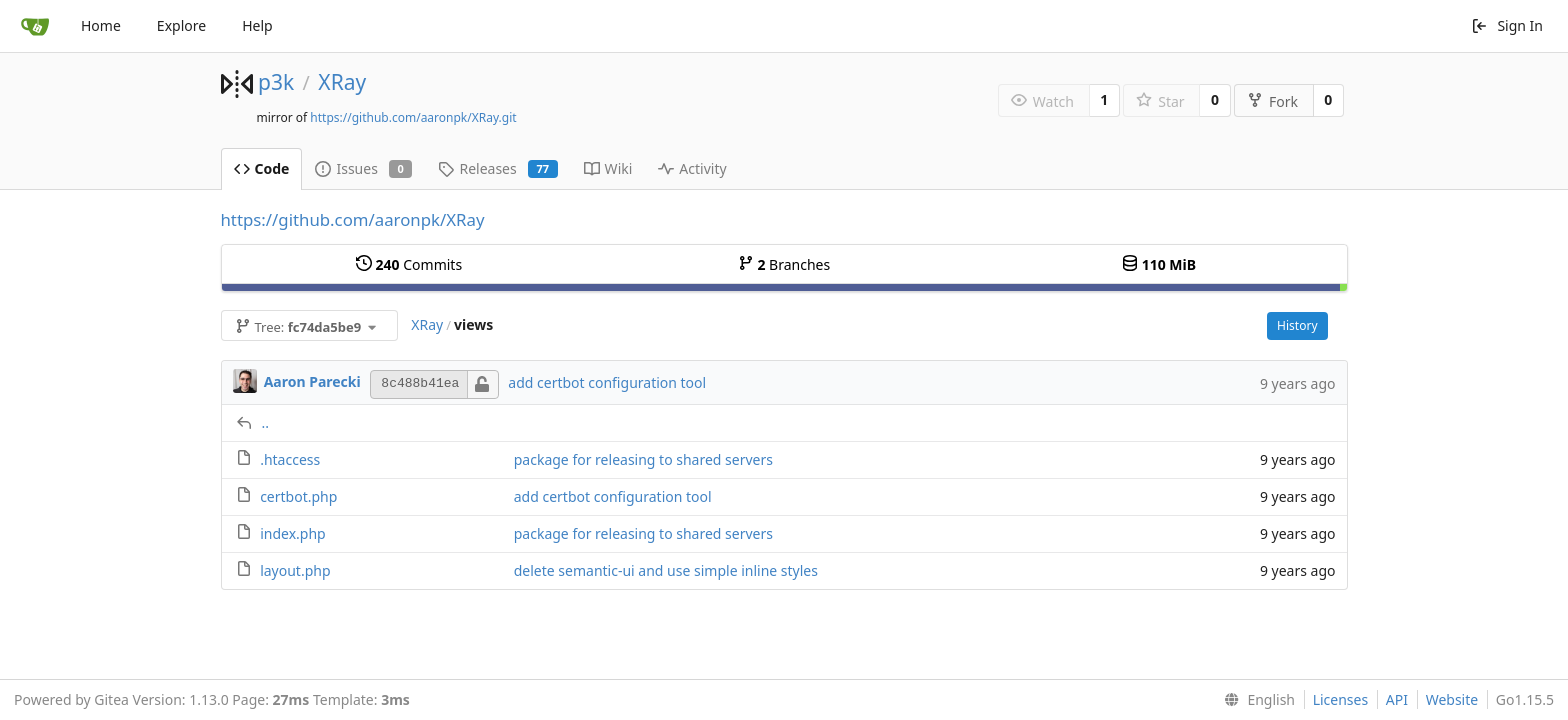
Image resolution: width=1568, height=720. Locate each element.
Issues (363, 168)
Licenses (1341, 699)
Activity (692, 168)
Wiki (608, 168)
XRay (342, 82)
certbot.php (298, 496)
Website (1452, 699)
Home (101, 25)
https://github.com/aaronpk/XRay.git (413, 117)
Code (262, 168)
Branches (784, 264)
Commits (409, 264)
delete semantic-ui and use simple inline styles (666, 570)
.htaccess (290, 459)
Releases (497, 168)
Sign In (1507, 25)
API (1397, 699)
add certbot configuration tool (607, 382)
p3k (276, 82)
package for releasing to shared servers (643, 459)
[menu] (1255, 700)
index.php (293, 533)
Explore (181, 25)
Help (257, 25)
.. (266, 422)
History (1297, 325)
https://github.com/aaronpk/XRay (353, 219)
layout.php (295, 570)
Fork (1272, 101)
